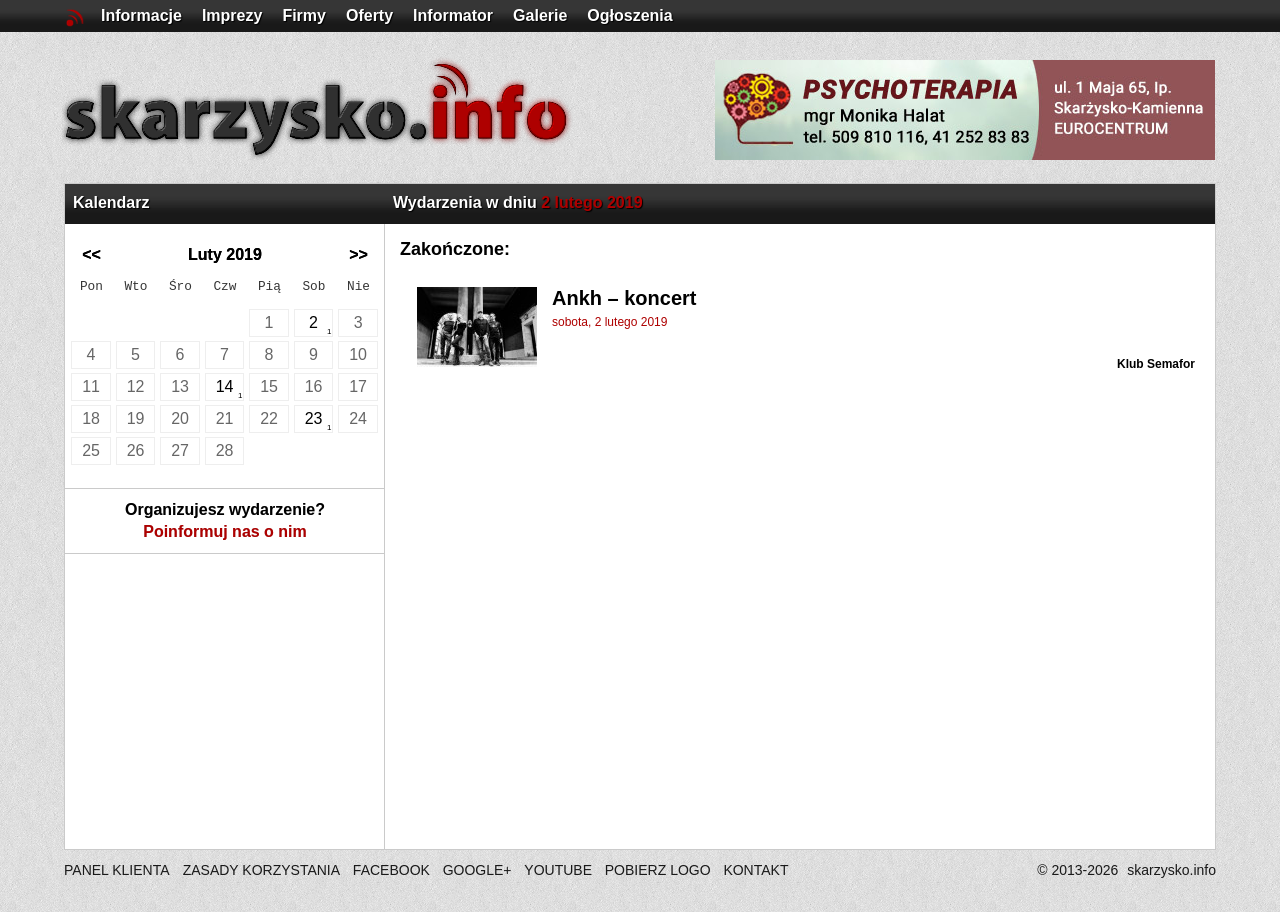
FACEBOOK (391, 870)
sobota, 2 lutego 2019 (609, 322)
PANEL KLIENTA (118, 870)
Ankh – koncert (624, 298)
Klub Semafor (1156, 364)
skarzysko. (1171, 870)
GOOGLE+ (477, 870)
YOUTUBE (558, 870)
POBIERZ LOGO (658, 870)
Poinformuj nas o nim (225, 531)
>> (358, 254)
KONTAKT (755, 870)
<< (91, 254)
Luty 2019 (225, 254)
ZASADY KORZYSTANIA (261, 870)
